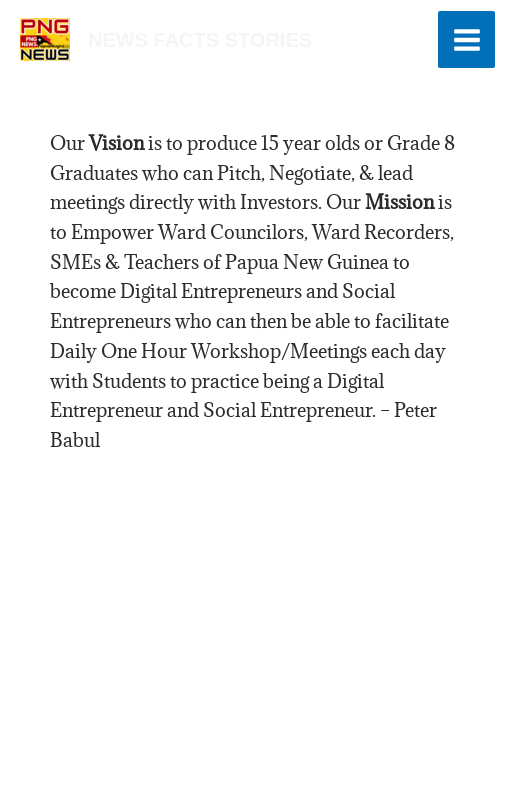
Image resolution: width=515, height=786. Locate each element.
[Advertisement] (257, 596)
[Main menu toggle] (466, 39)
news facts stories (200, 40)
